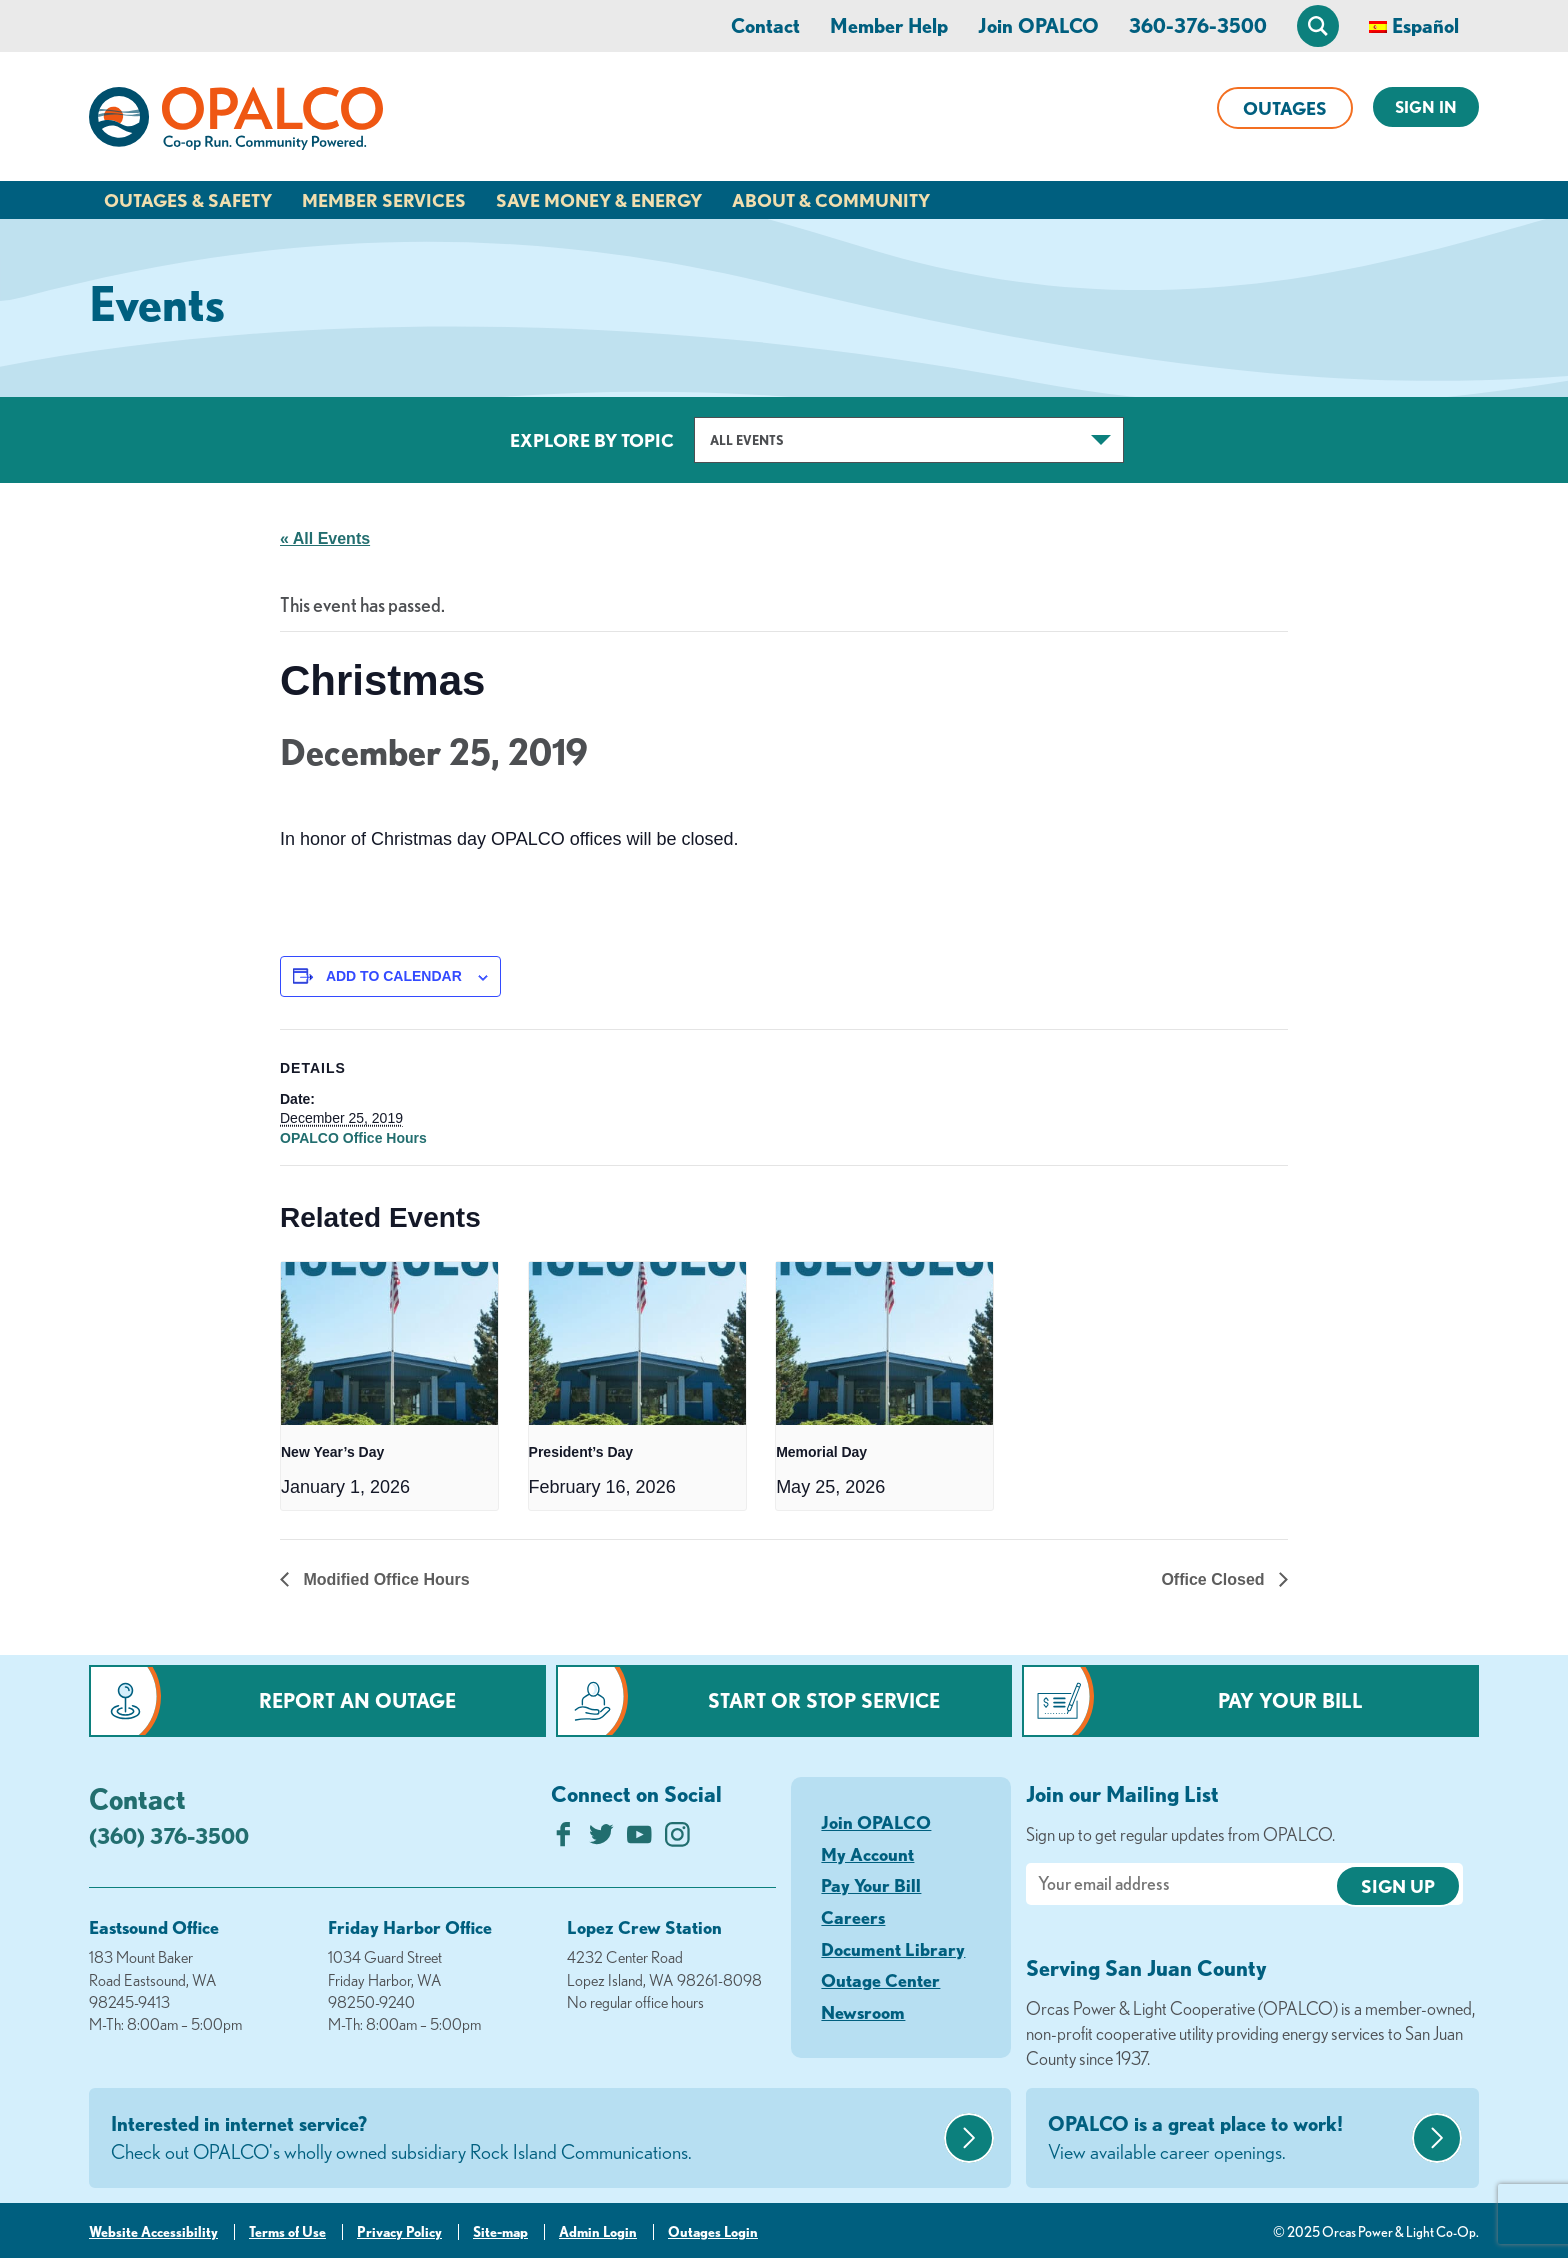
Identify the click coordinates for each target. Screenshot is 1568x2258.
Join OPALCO (1038, 25)
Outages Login (713, 2232)
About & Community (831, 200)
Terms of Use (287, 2232)
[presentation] (389, 1343)
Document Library (893, 1949)
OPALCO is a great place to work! (1227, 2139)
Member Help (889, 25)
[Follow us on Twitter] (601, 1839)
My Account (867, 1854)
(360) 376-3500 (169, 1835)
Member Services (384, 200)
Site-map (500, 2232)
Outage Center (880, 1980)
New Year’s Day (332, 1452)
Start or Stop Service (824, 1700)
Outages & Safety (188, 200)
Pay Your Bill (1290, 1700)
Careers (853, 1917)
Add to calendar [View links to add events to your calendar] (394, 976)
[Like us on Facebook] (563, 1839)
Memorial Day (821, 1452)
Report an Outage (357, 1700)
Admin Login (598, 2232)
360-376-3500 (1198, 25)
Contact (765, 25)
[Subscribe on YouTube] (639, 1839)
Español (1425, 25)
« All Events (325, 538)
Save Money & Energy (599, 200)
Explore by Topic (592, 440)
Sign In (1426, 107)
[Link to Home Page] (236, 122)
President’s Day (581, 1452)
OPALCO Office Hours (353, 1138)
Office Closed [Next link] (1215, 1579)
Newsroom (863, 2012)
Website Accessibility (153, 2232)
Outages (1285, 108)
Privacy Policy (399, 2232)
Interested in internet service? (525, 2139)
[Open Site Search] (1318, 26)
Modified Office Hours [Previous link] (384, 1579)
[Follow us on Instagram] (677, 1839)
